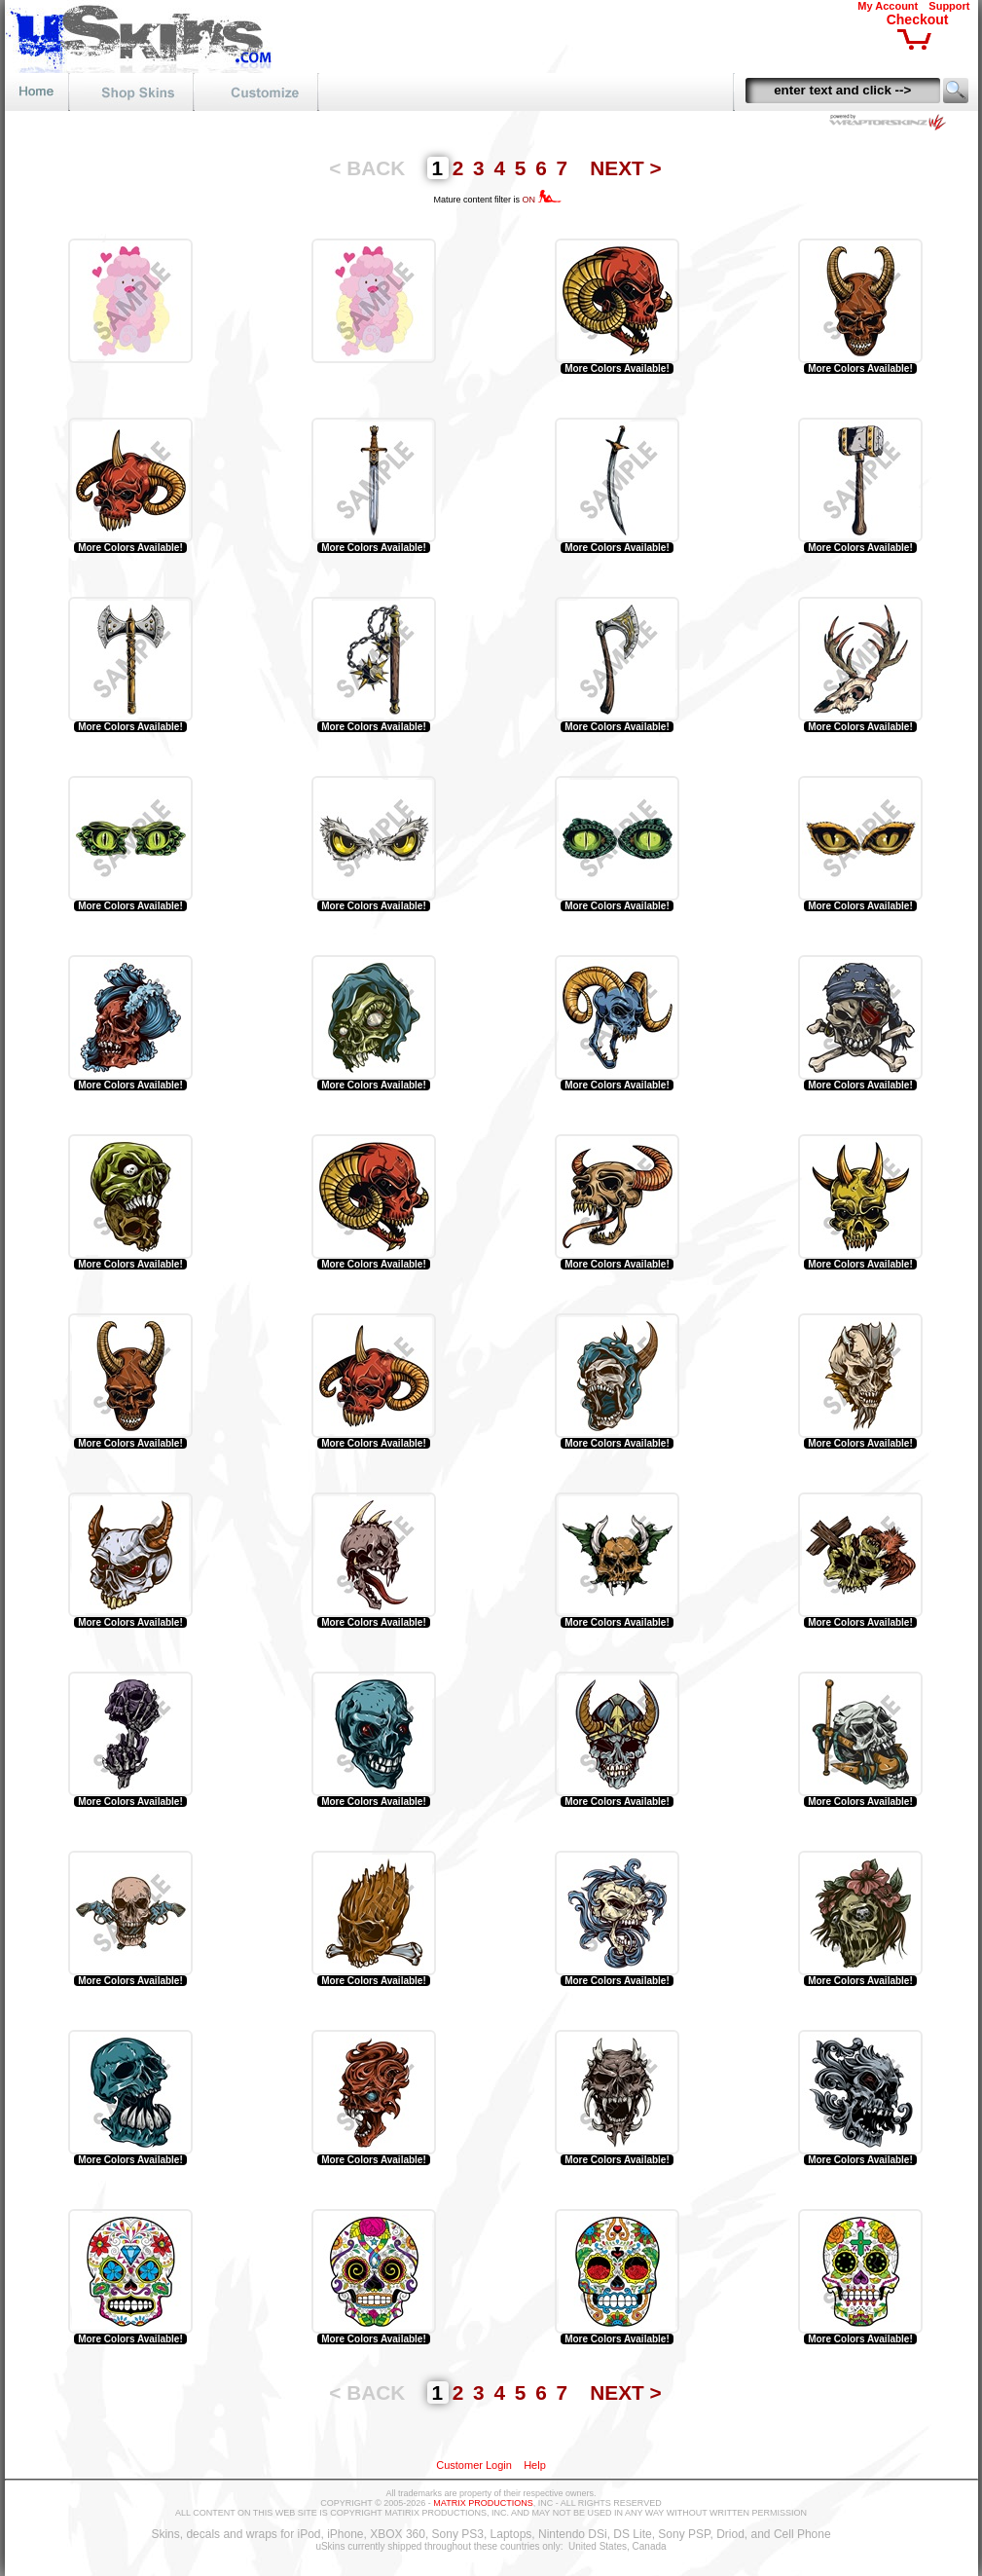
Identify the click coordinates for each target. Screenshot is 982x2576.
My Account (887, 6)
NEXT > (625, 168)
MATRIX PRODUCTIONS (482, 2503)
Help (535, 2465)
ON (542, 199)
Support (948, 6)
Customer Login (474, 2465)
